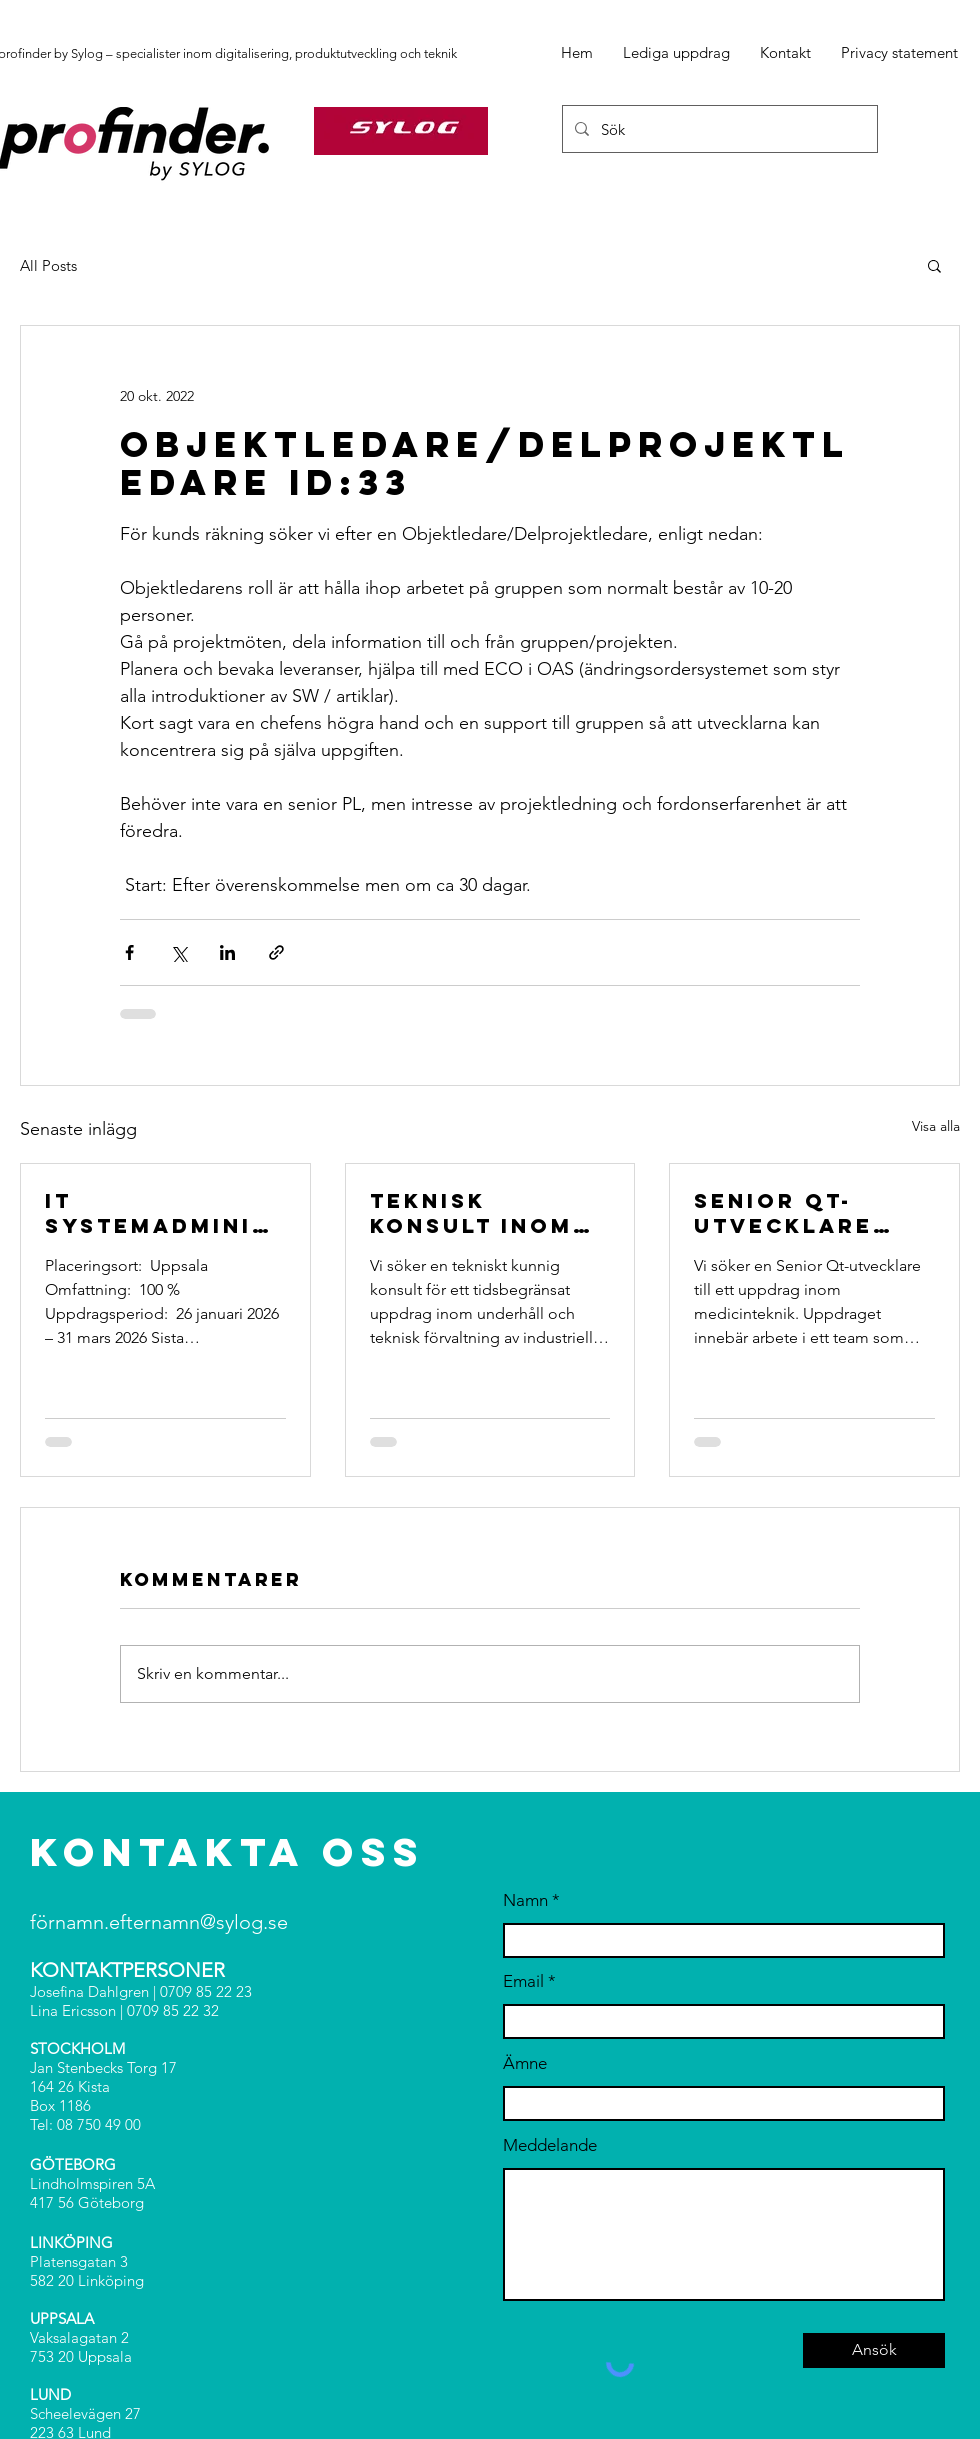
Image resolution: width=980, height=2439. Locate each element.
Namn (525, 1900)
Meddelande (550, 2145)
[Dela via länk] (276, 952)
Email (523, 1981)
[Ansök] (874, 2350)
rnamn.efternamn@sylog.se (168, 1922)
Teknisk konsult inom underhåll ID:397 (471, 1213)
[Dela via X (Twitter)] (178, 952)
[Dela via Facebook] (129, 952)
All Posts (48, 265)
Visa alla (936, 1126)
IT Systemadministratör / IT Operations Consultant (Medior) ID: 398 (164, 1213)
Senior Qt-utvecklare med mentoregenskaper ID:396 (805, 1213)
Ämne (525, 2063)
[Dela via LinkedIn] (227, 952)
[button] (934, 265)
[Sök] (718, 129)
